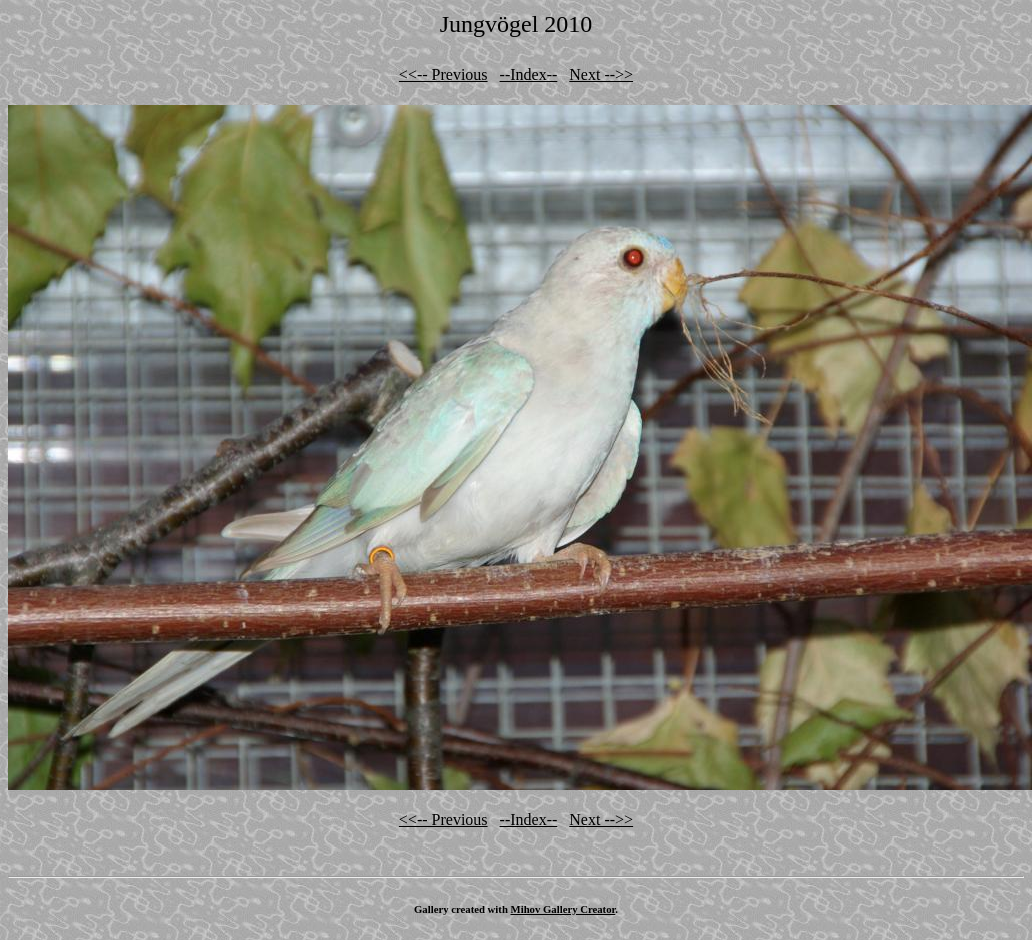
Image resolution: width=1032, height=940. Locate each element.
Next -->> (601, 74)
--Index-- (529, 74)
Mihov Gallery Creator (563, 909)
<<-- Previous (443, 74)
